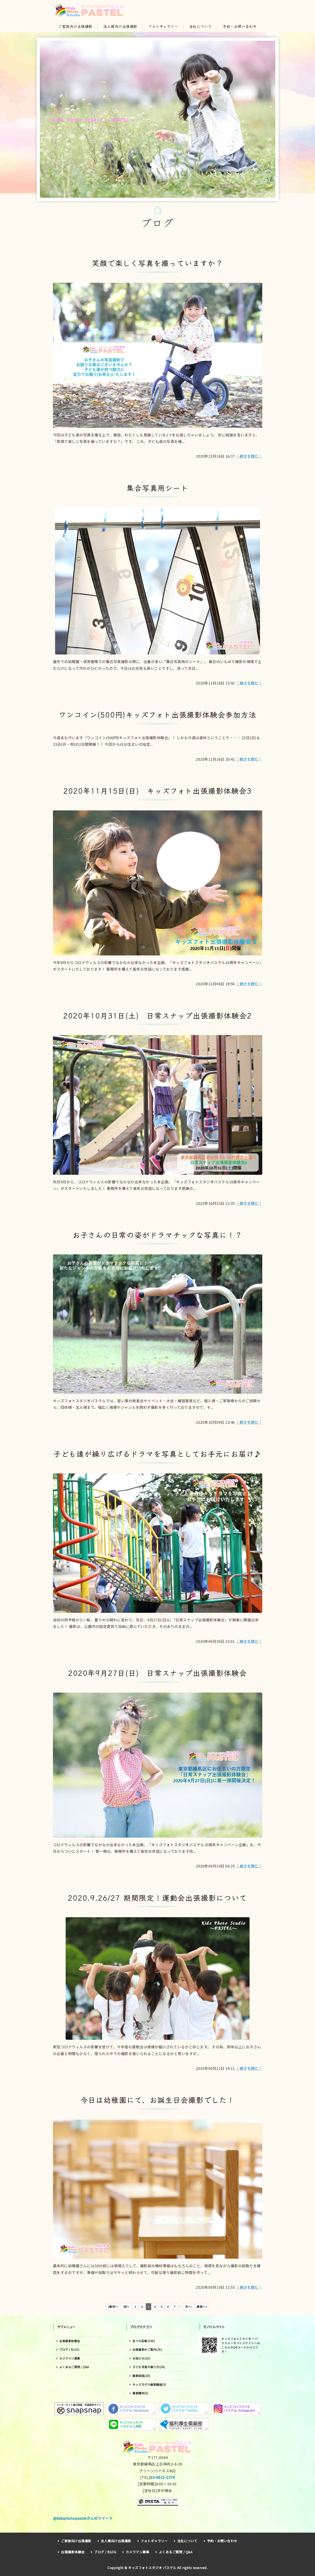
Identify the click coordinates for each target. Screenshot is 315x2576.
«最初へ (113, 2307)
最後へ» (202, 2307)
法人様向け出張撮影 (120, 26)
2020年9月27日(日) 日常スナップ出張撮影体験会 (157, 1672)
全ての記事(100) (143, 2341)
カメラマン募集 (69, 2358)
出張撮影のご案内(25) (147, 2349)
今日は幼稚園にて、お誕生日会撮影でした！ (157, 2099)
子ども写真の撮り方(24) (148, 2367)
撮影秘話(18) (141, 2376)
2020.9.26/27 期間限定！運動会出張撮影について (157, 1897)
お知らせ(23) (141, 2358)
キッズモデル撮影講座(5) (149, 2384)
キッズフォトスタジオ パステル (152, 2567)
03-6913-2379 (162, 2477)
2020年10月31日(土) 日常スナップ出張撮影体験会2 (157, 1015)
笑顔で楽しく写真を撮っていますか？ (157, 262)
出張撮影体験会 (69, 2341)
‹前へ (126, 2307)
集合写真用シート (157, 487)
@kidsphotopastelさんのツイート (83, 2518)
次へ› (188, 2307)
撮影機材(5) (140, 2393)
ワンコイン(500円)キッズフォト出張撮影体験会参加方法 (157, 714)
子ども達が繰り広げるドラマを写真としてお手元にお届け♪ (157, 1453)
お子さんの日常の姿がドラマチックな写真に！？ (158, 1234)
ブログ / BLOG (69, 2349)
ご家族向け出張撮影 (75, 26)
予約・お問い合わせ (240, 26)
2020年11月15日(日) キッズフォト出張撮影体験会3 (157, 790)
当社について (200, 26)
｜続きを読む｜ (249, 456)
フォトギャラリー (163, 26)
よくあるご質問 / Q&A (74, 2367)
